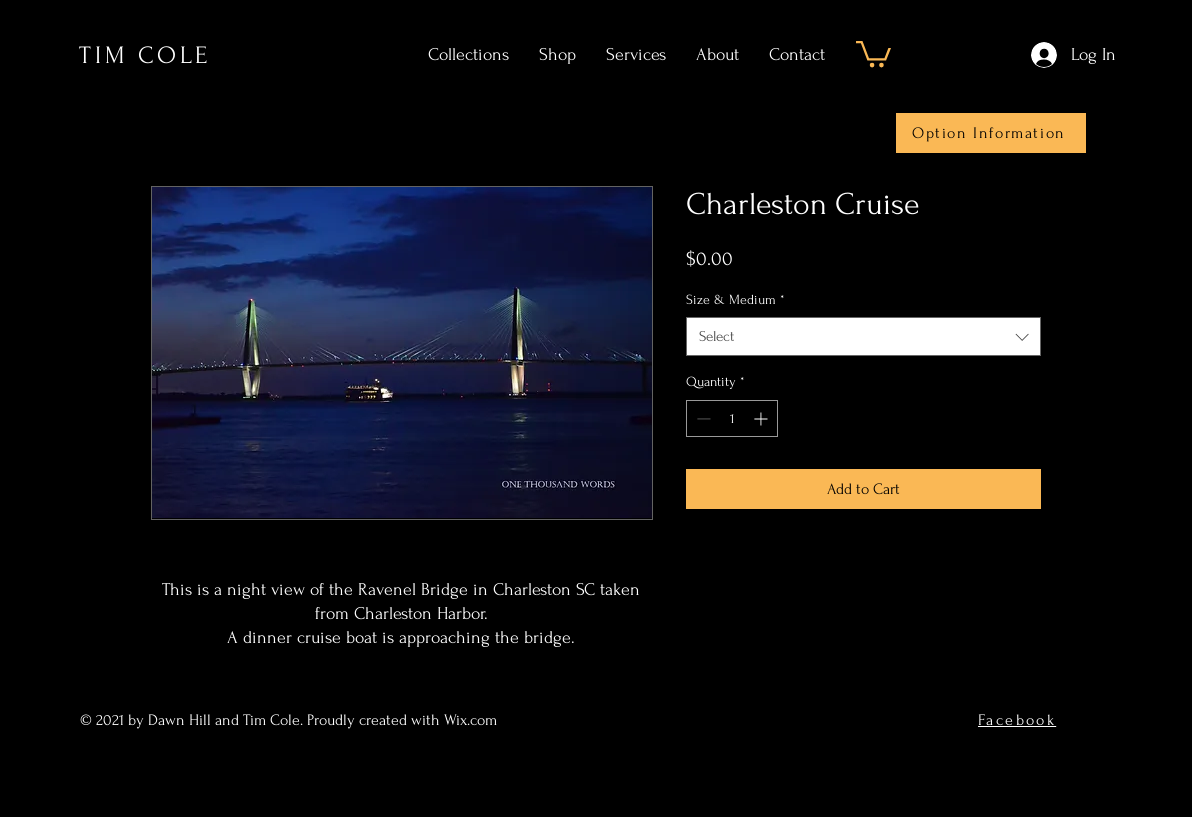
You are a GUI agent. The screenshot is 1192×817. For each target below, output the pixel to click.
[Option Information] (991, 133)
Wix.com (472, 720)
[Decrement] (701, 418)
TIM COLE (145, 55)
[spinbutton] (732, 418)
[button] (873, 52)
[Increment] (762, 418)
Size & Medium (735, 299)
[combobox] (863, 336)
